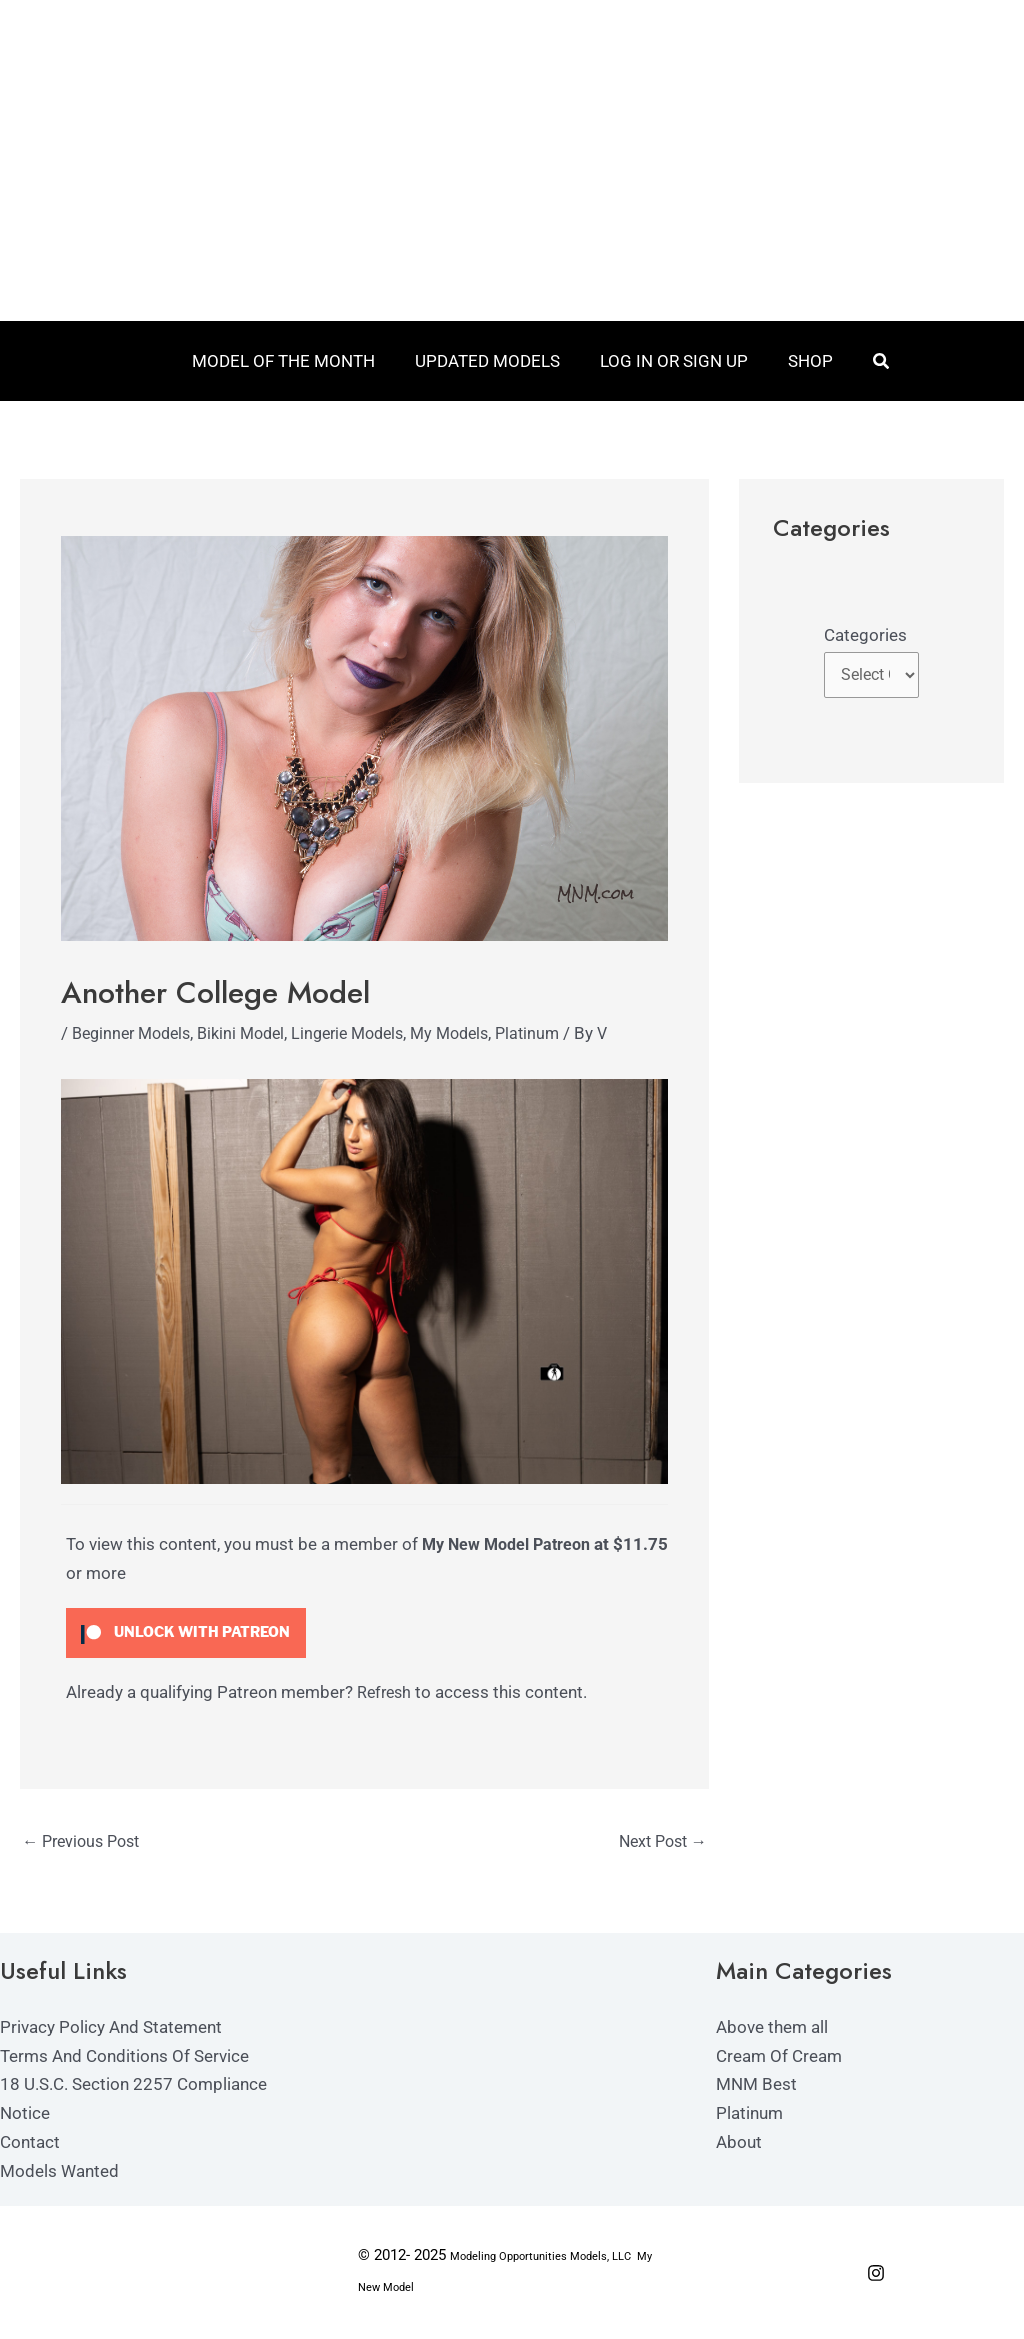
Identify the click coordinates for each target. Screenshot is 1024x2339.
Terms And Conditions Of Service (124, 2057)
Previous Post (85, 1843)
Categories (865, 635)
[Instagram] (876, 2274)
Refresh (386, 1692)
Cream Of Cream (779, 2057)
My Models (477, 1033)
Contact (30, 2144)
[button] (870, 361)
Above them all (772, 2028)
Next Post (659, 1843)
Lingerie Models (367, 1033)
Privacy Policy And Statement (111, 2028)
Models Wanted (59, 2173)
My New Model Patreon (511, 1544)
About (739, 2144)
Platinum (559, 1033)
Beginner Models (136, 1033)
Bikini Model (253, 1033)
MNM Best (756, 2086)
